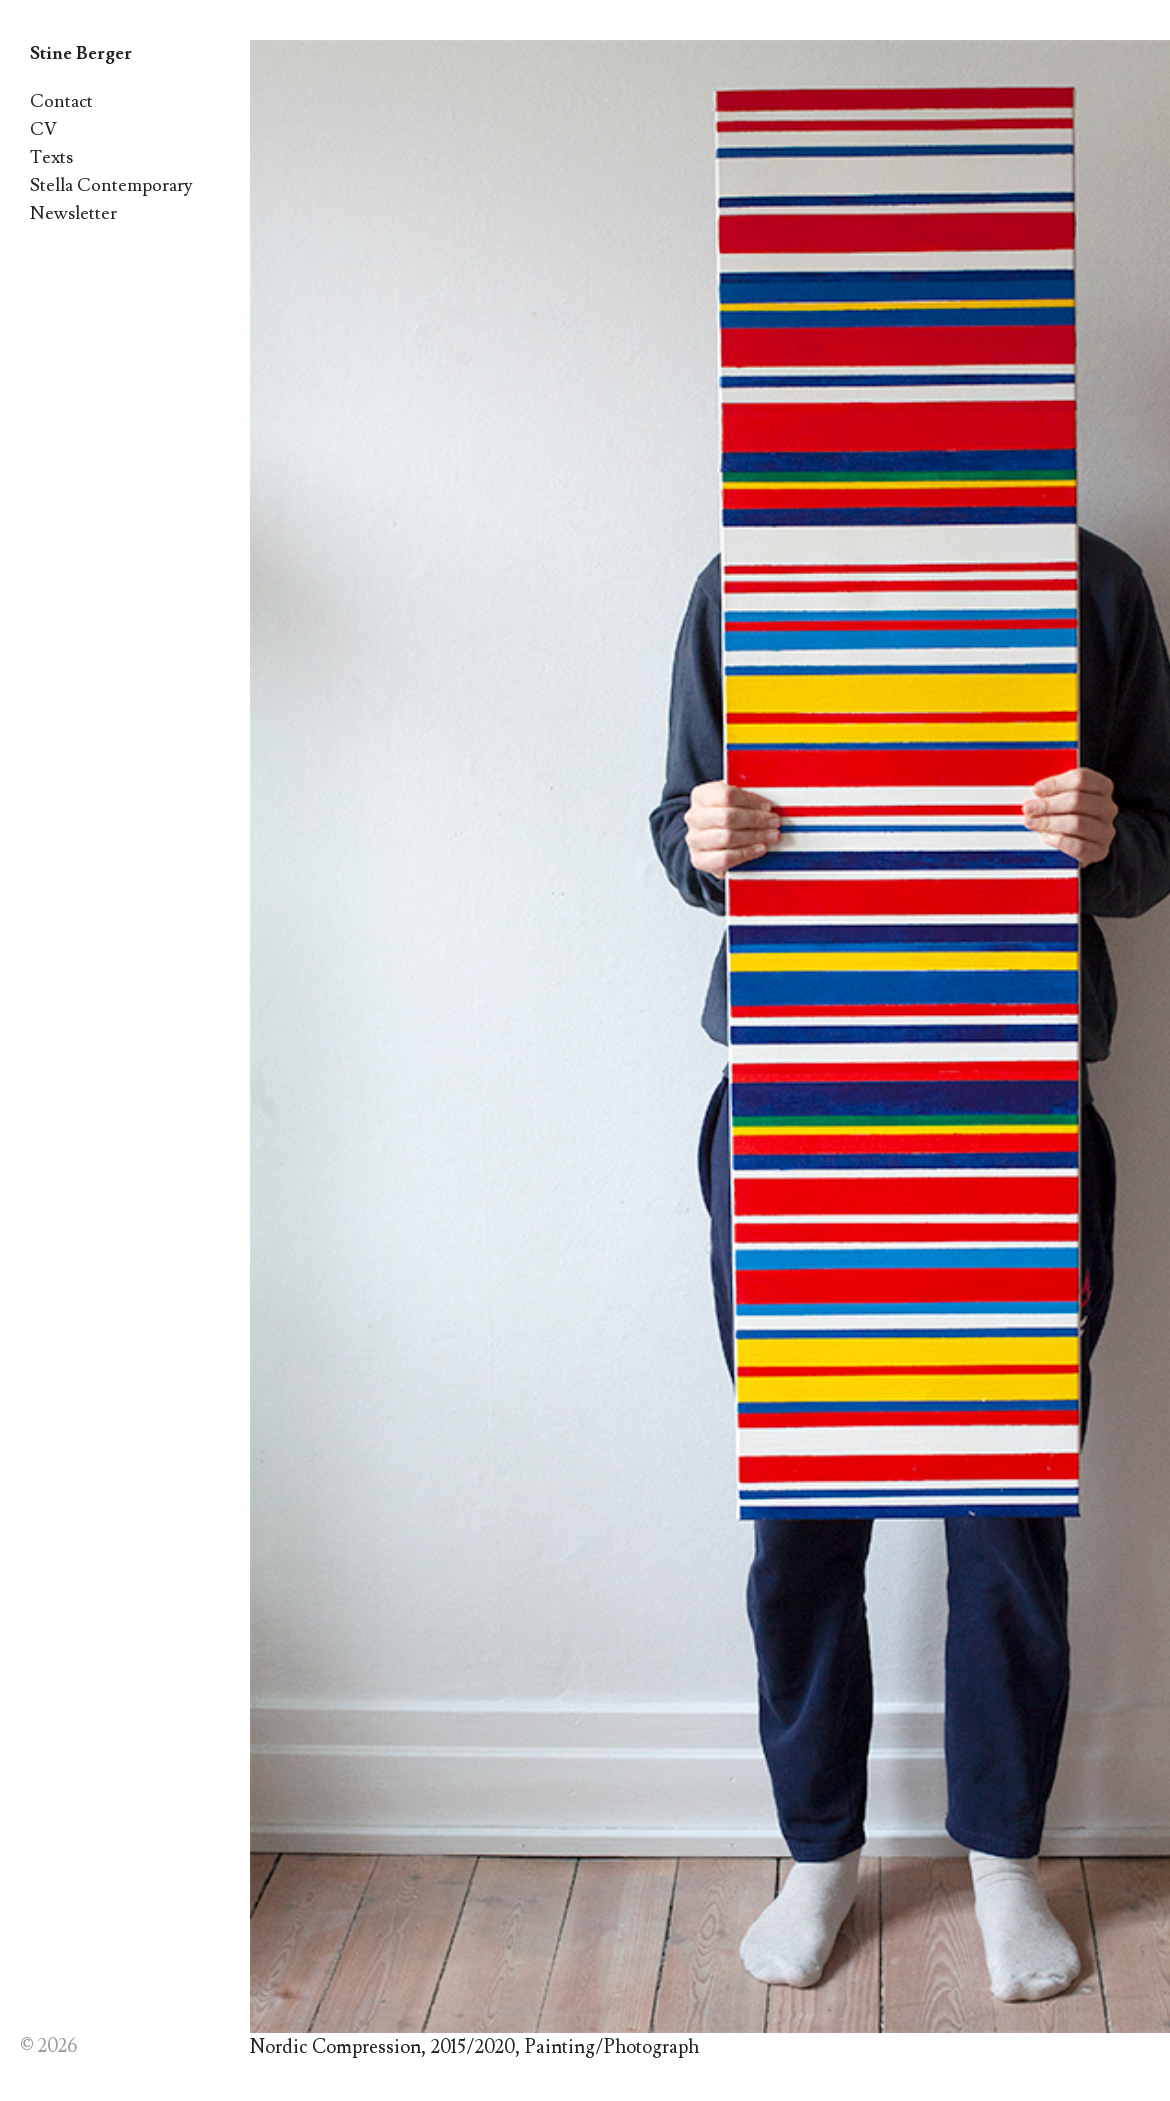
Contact (61, 101)
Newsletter (73, 213)
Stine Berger (81, 53)
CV (43, 129)
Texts (51, 157)
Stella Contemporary (111, 185)
